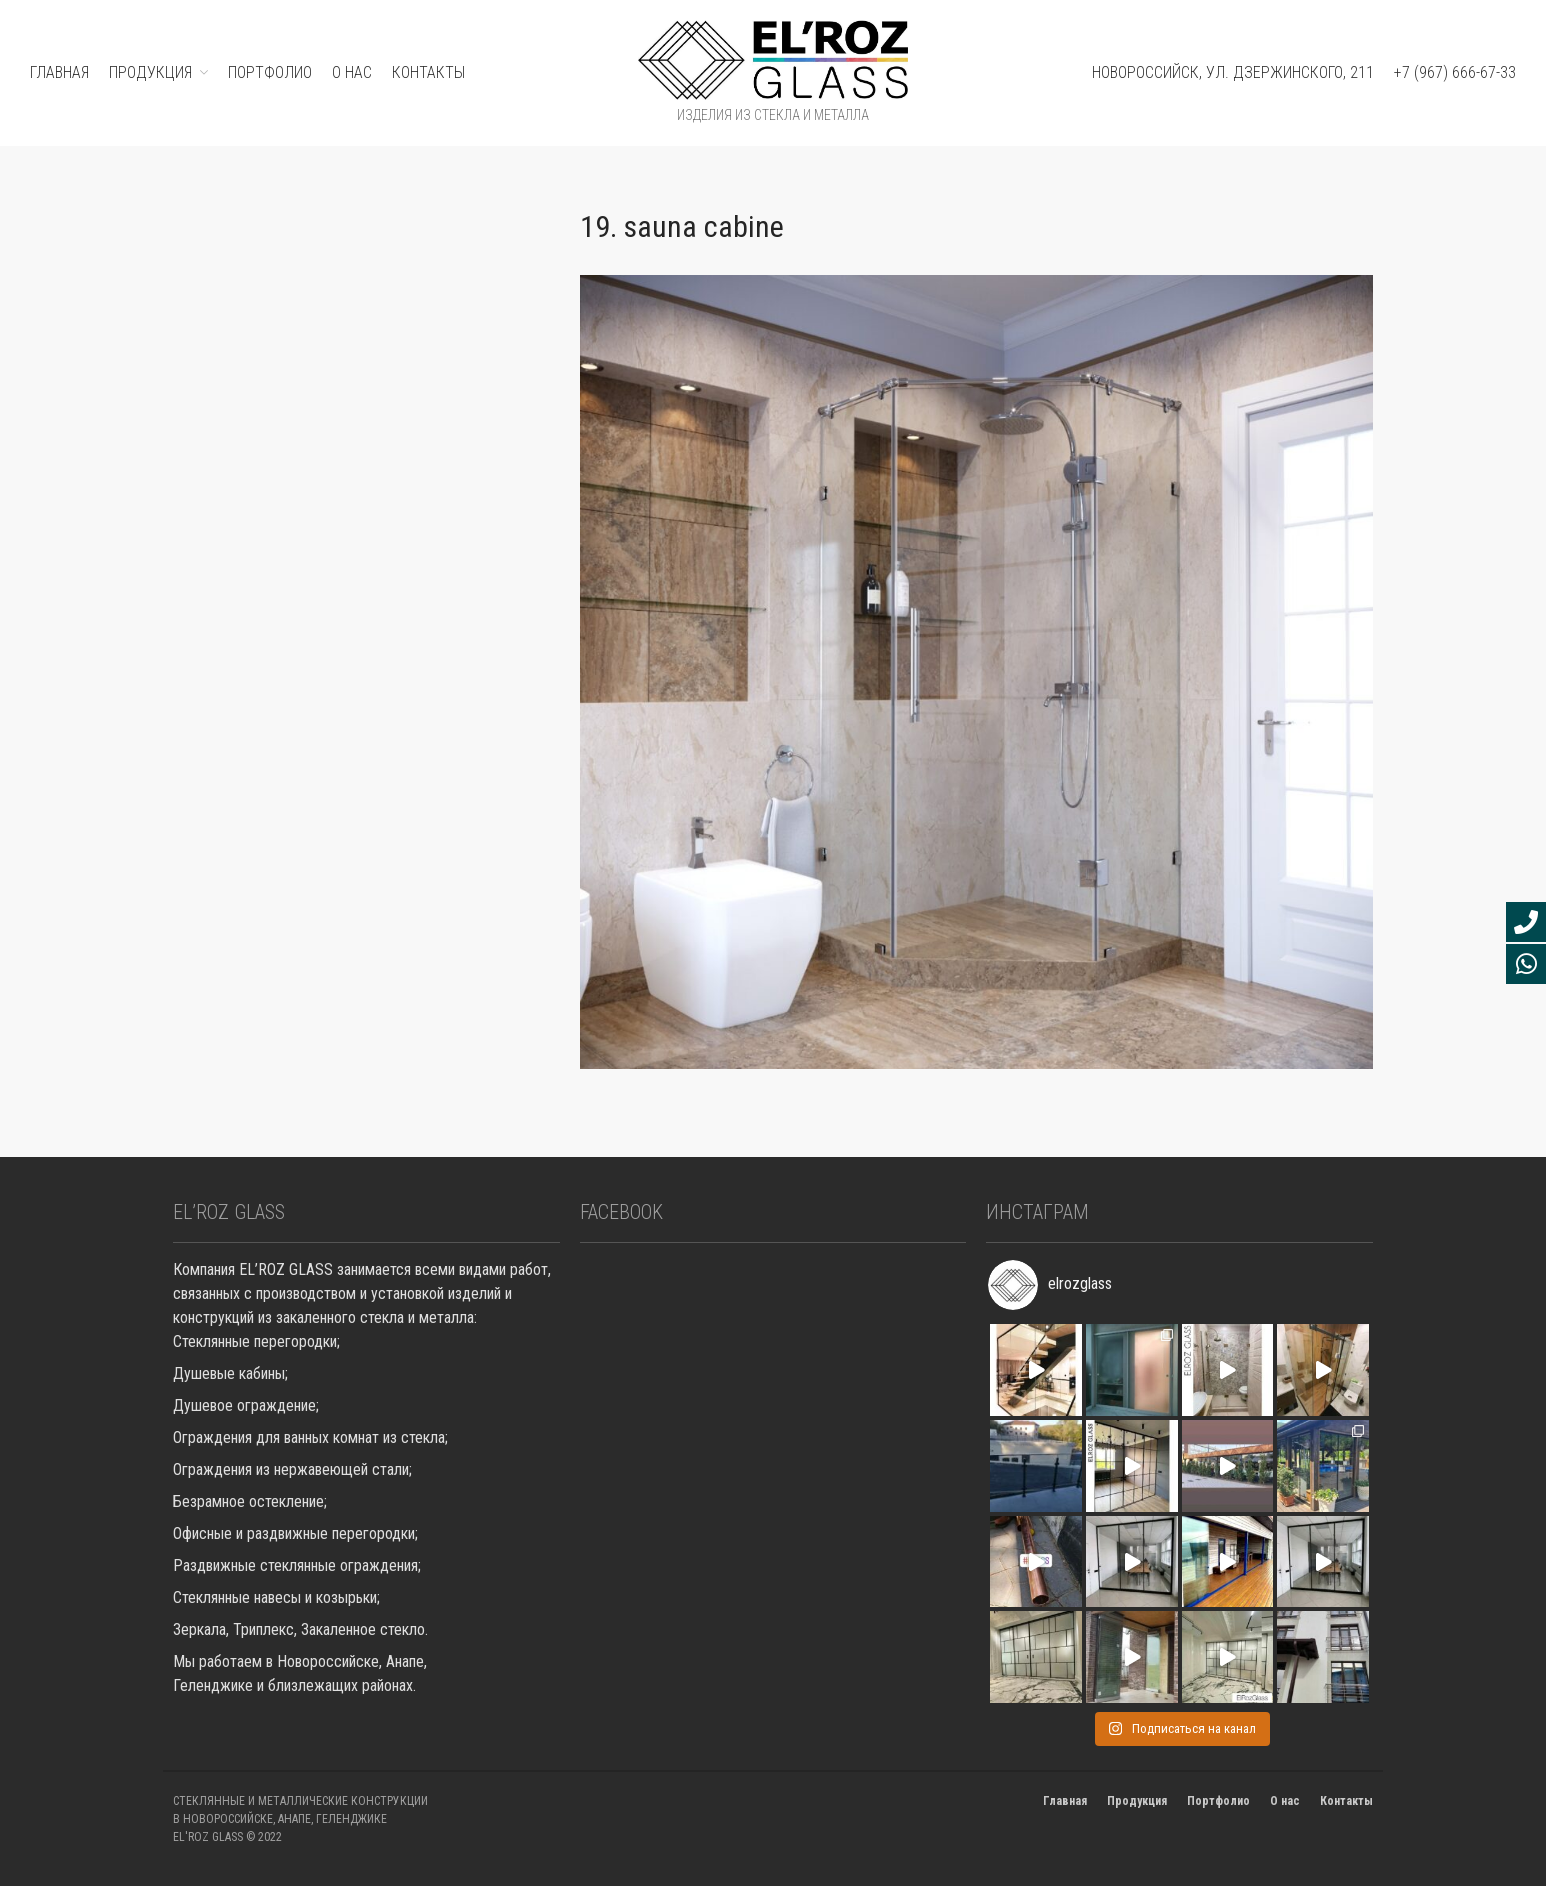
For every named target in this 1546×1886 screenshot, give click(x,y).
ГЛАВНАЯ (59, 72)
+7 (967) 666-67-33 (1455, 72)
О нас (352, 72)
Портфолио (1218, 1801)
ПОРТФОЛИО (270, 72)
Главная (1065, 1801)
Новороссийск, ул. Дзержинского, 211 (1233, 72)
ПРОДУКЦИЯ (150, 72)
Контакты (428, 72)
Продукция (1137, 1801)
